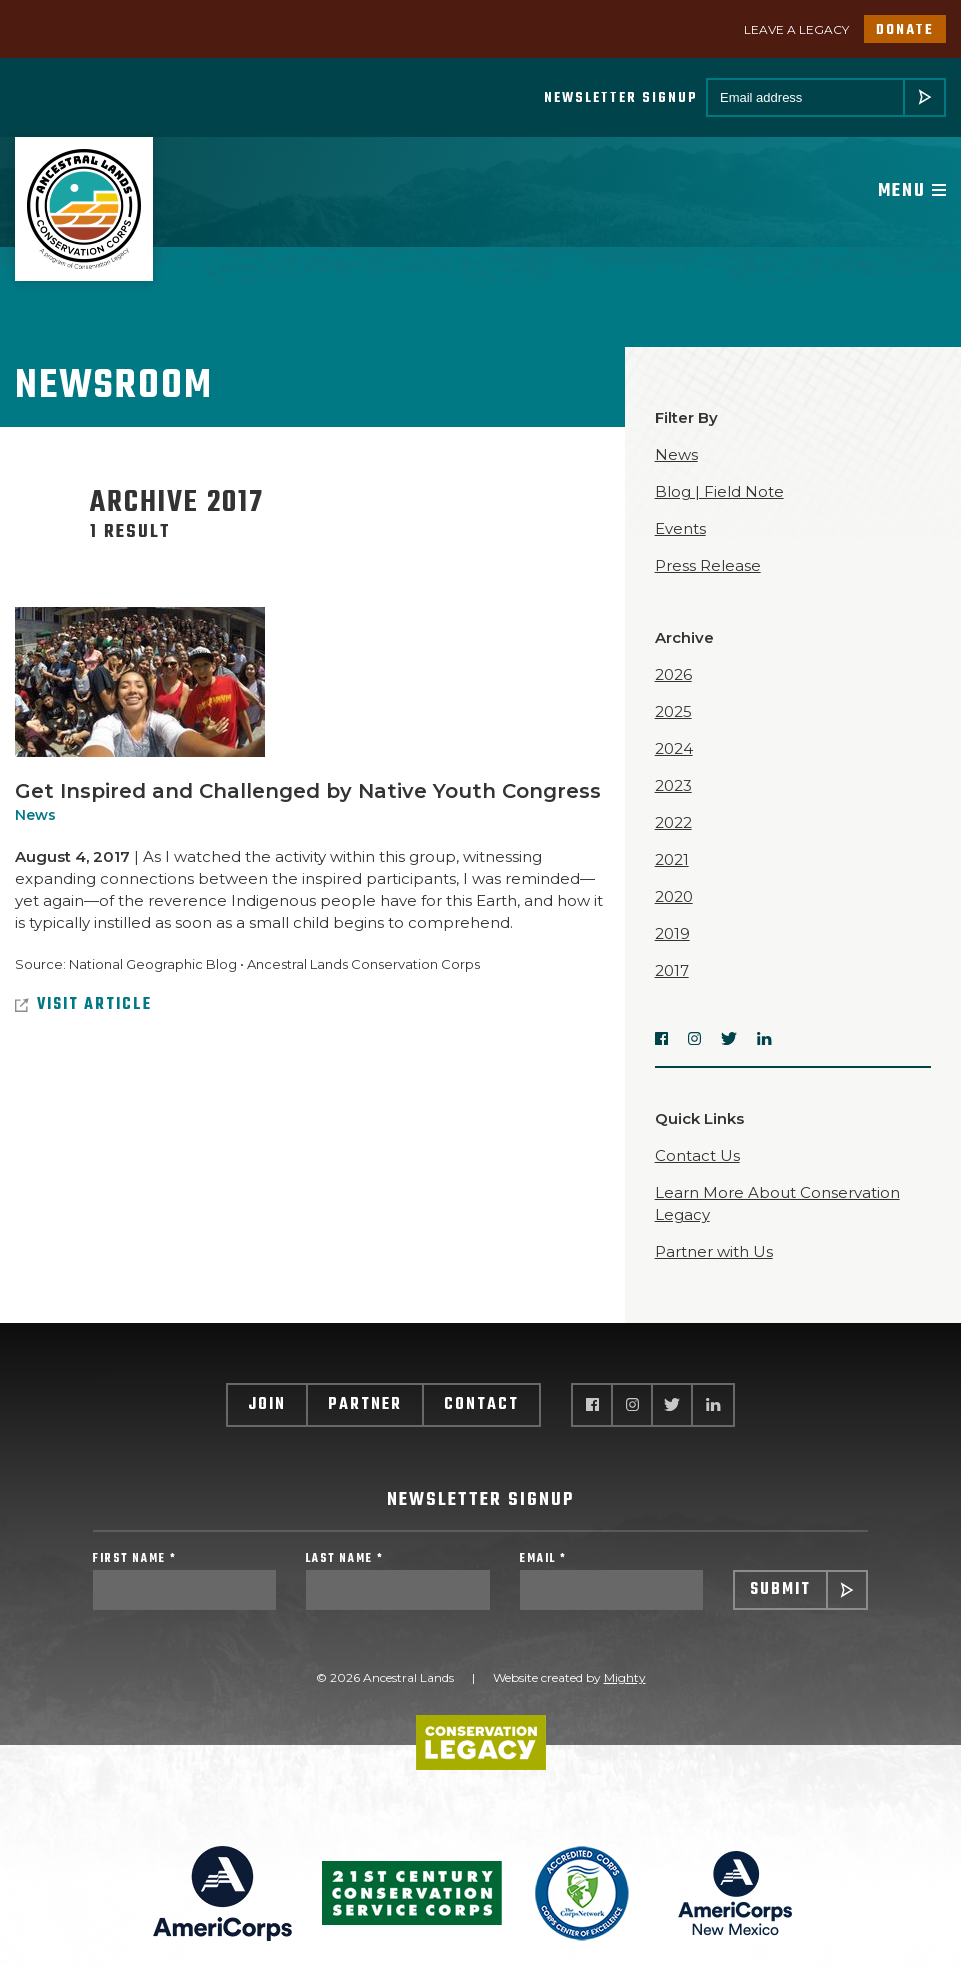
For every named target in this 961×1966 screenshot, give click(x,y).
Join (267, 1405)
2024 (674, 748)
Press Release (708, 565)
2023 (673, 785)
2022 (673, 822)
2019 (672, 933)
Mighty (625, 1677)
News (35, 815)
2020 (674, 896)
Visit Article (83, 1005)
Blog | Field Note (719, 491)
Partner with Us (714, 1251)
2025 (673, 711)
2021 (672, 859)
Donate (905, 30)
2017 (672, 970)
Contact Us (697, 1155)
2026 (673, 674)
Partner (365, 1405)
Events (680, 528)
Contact (481, 1405)
